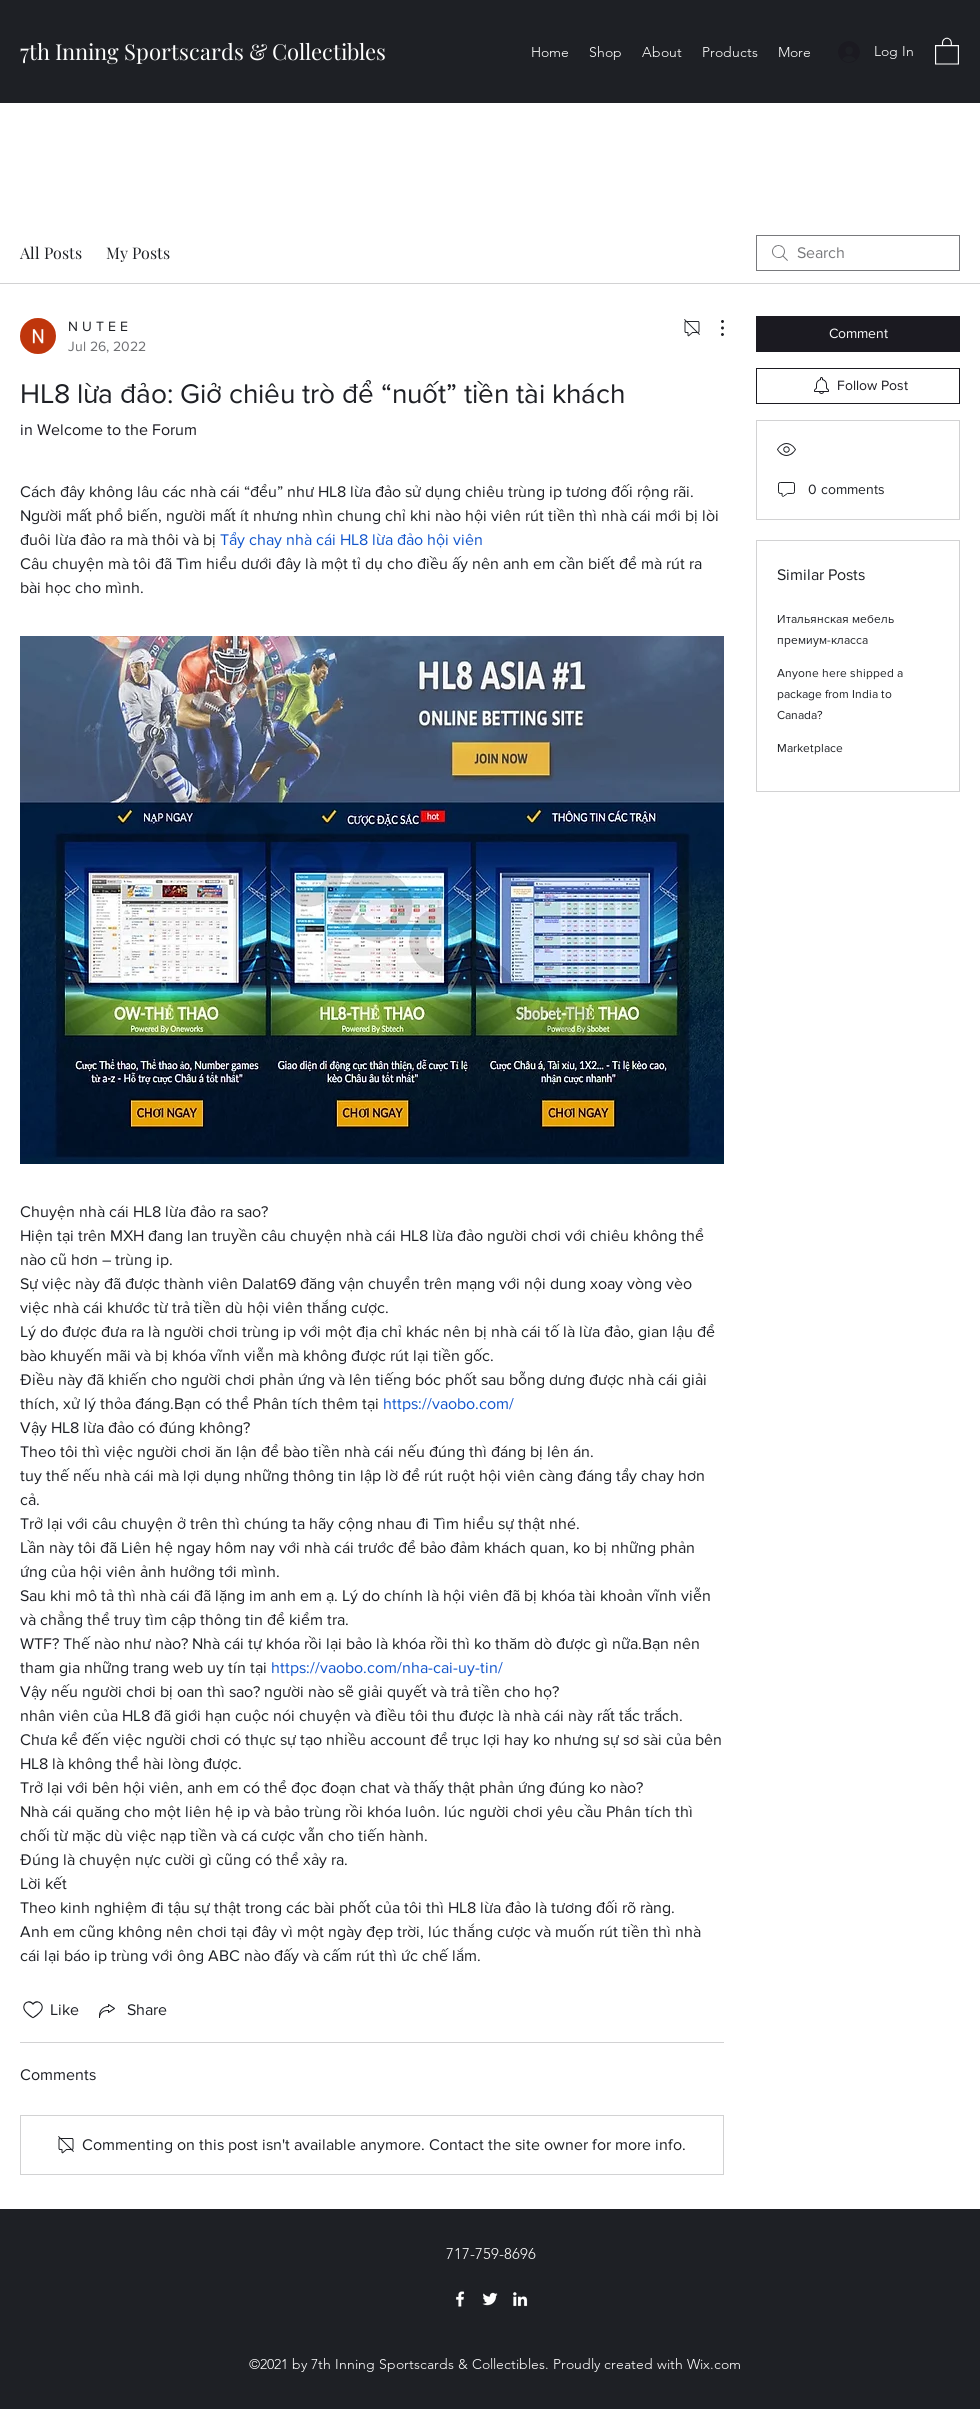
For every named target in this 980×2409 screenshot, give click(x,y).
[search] (858, 253)
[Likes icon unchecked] (33, 2010)
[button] (947, 50)
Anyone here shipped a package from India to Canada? (840, 694)
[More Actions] (712, 328)
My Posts (138, 252)
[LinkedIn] (520, 2299)
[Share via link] (131, 2010)
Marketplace (810, 748)
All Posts (51, 252)
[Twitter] (490, 2299)
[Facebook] (460, 2299)
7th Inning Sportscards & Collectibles (203, 51)
